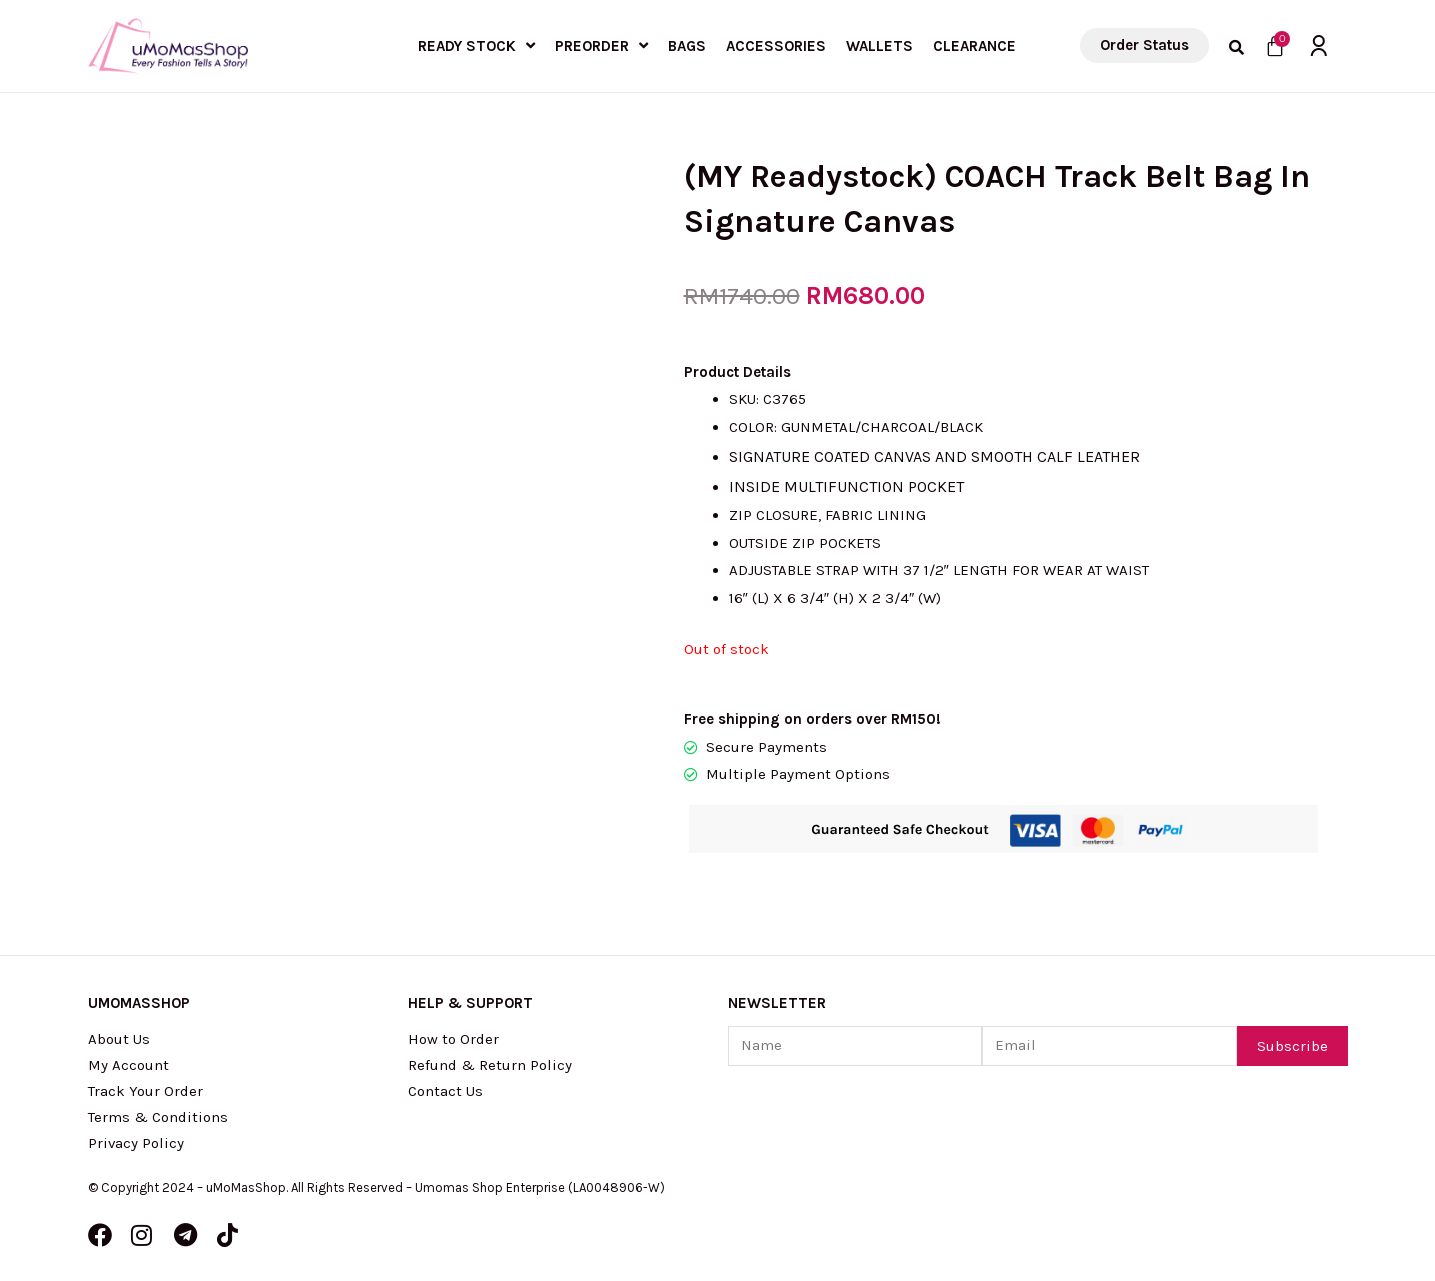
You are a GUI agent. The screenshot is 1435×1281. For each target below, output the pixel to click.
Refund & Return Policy (490, 1065)
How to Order (453, 1039)
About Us (119, 1039)
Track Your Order (145, 1091)
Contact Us (445, 1091)
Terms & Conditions (158, 1117)
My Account (128, 1065)
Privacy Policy (136, 1143)
